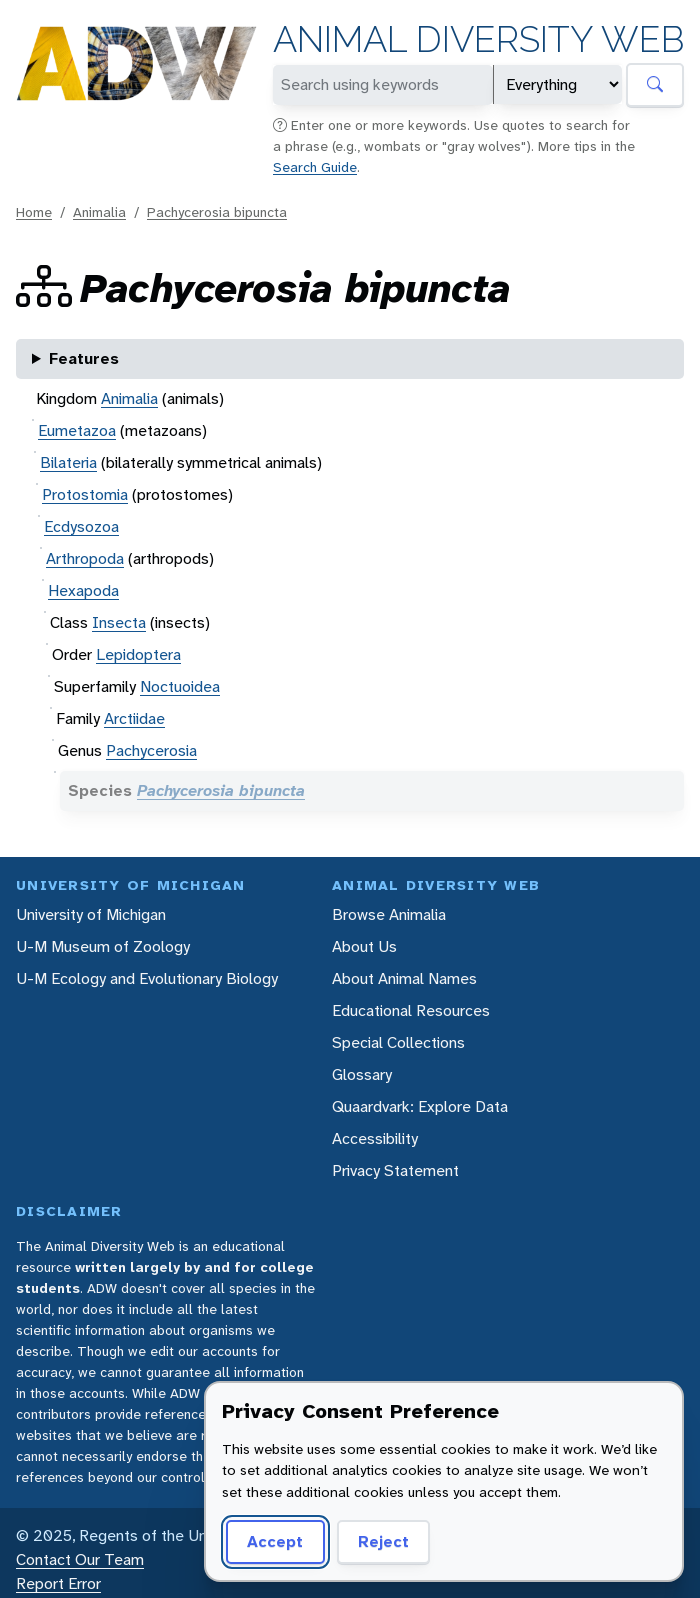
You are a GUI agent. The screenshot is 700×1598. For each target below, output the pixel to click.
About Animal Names (404, 978)
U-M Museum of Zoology (103, 946)
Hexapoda (83, 590)
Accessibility (375, 1138)
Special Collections (398, 1042)
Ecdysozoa (81, 526)
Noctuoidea (180, 686)
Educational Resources (411, 1010)
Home (34, 212)
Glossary (362, 1074)
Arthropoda (85, 558)
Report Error (58, 1583)
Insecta (119, 622)
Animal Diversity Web (478, 39)
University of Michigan (91, 914)
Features (84, 358)
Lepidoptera (138, 654)
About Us (364, 946)
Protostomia (85, 494)
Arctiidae (134, 718)
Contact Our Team (80, 1559)
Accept (275, 1541)
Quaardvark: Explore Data (420, 1106)
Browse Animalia (389, 914)
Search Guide (315, 167)
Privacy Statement (395, 1170)
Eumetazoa (77, 430)
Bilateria (68, 462)
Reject (383, 1541)
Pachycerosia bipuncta (217, 212)
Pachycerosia (151, 750)
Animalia (99, 212)
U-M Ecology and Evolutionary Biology (147, 978)
